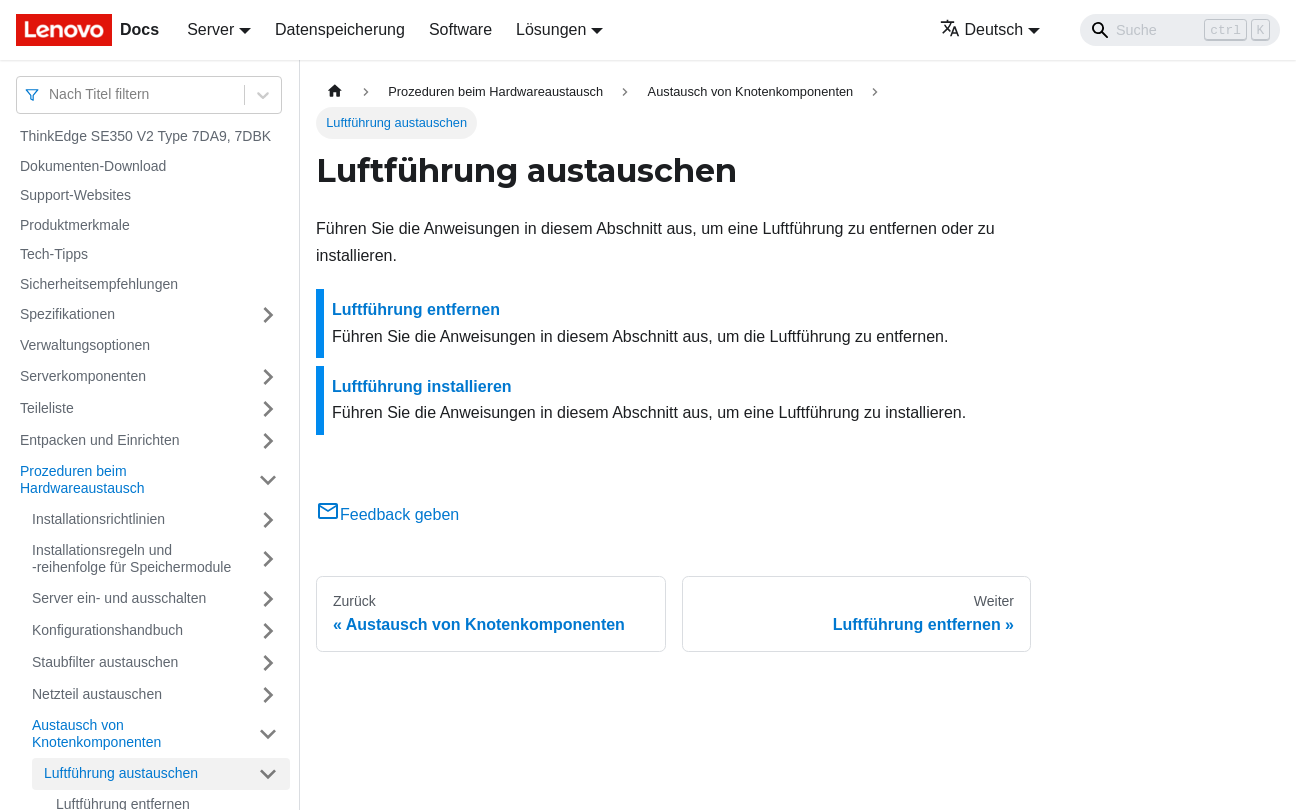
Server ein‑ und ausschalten (119, 598)
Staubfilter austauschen (105, 662)
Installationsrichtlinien (98, 519)
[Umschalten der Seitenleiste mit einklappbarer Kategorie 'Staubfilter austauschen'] (268, 663)
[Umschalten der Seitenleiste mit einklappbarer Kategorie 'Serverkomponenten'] (268, 377)
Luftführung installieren (422, 386)
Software (460, 29)
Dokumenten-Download (93, 166)
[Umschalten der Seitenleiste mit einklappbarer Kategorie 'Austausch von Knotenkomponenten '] (268, 734)
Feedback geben (387, 514)
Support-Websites (75, 195)
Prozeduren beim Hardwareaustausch (82, 480)
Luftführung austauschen (121, 773)
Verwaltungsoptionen (85, 345)
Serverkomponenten (83, 376)
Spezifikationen (67, 314)
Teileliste (47, 408)
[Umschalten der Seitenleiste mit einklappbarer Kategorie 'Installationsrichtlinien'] (268, 520)
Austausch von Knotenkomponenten (96, 734)
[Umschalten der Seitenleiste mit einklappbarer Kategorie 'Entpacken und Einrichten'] (268, 441)
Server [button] (210, 29)
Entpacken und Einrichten (100, 440)
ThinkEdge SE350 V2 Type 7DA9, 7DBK (145, 136)
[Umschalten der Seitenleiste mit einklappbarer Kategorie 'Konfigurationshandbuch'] (268, 631)
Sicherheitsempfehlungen (99, 284)
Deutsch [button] (982, 29)
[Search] (1180, 30)
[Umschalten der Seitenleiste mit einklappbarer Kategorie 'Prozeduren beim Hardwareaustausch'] (268, 480)
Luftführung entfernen (416, 309)
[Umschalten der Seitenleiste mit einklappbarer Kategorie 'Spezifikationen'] (268, 315)
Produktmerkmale (75, 225)
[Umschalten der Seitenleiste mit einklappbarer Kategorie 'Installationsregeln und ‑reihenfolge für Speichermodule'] (268, 559)
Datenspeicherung (340, 29)
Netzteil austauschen (97, 694)
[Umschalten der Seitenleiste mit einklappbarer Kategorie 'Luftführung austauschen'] (268, 774)
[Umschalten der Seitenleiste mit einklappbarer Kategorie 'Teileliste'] (268, 409)
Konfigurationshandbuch (107, 630)
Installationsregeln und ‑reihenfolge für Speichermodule (131, 559)
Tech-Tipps (54, 254)
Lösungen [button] (551, 29)
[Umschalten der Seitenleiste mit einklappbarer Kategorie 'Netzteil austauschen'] (268, 695)
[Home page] (335, 91)
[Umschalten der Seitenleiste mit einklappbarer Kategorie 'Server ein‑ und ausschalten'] (268, 599)
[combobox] (51, 94)
